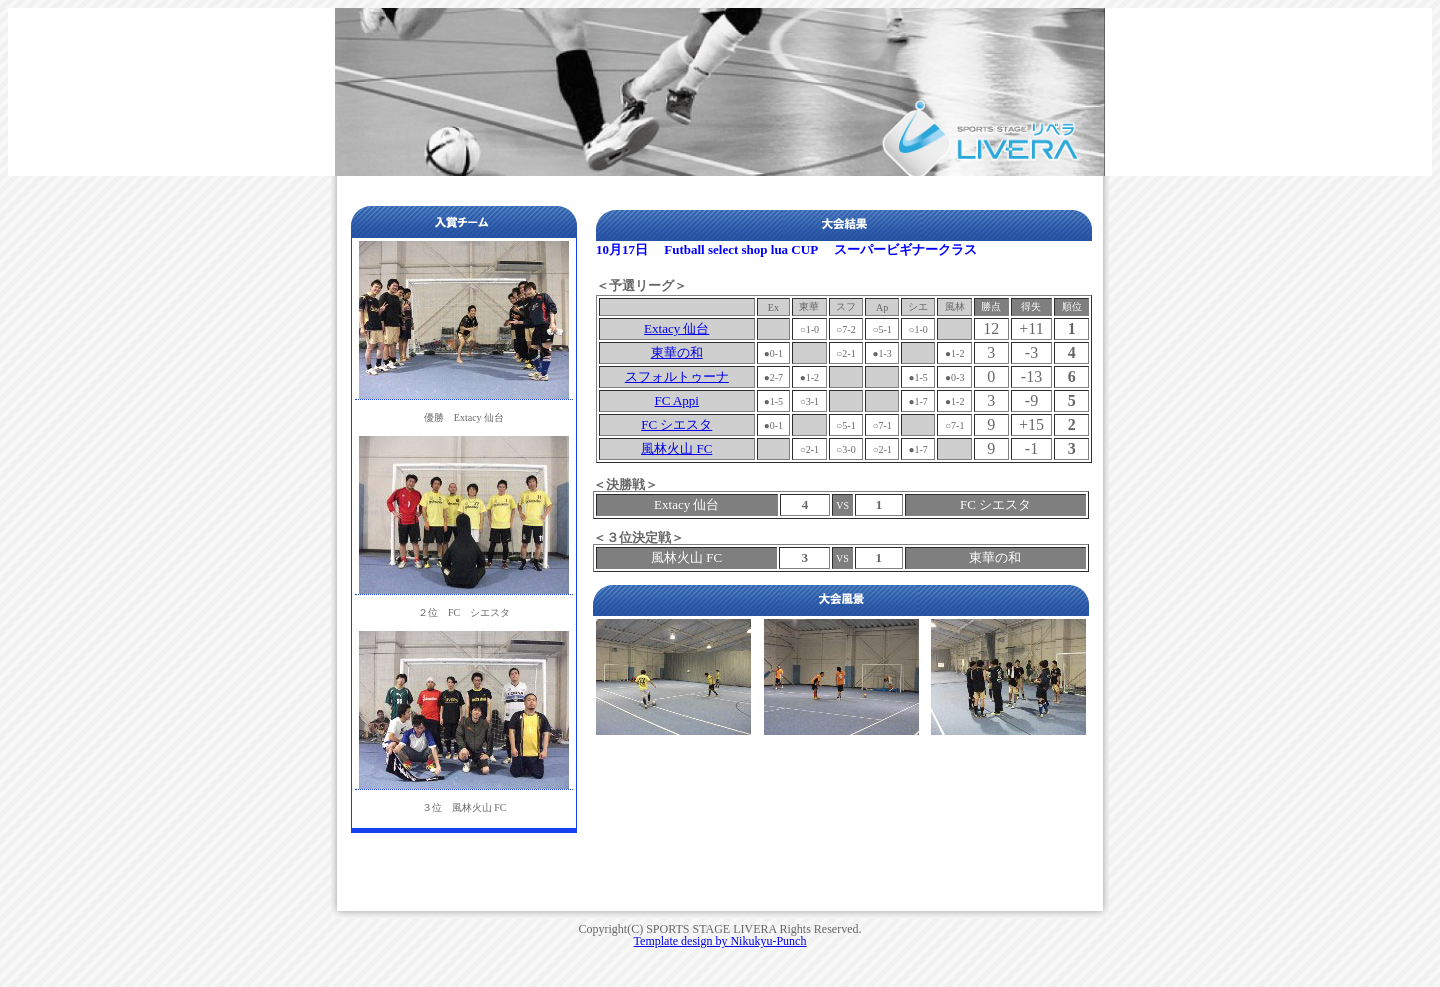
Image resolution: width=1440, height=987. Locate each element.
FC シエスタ (676, 424)
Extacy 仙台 (676, 328)
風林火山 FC (676, 448)
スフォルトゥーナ (677, 376)
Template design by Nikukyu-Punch (720, 941)
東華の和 (677, 352)
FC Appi (677, 400)
